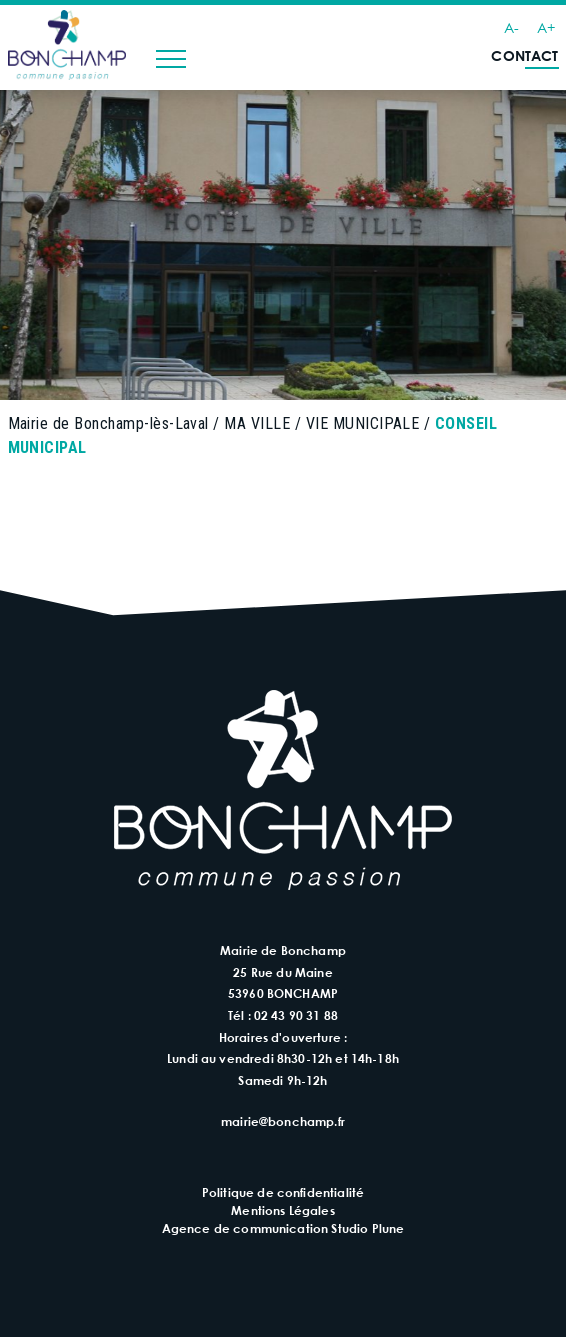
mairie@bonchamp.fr (283, 1121)
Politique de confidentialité (283, 1192)
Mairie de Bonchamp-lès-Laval (108, 423)
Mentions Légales (283, 1210)
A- (511, 27)
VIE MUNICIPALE (363, 423)
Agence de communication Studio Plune (283, 1228)
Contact (524, 55)
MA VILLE (257, 423)
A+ (546, 27)
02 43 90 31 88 (296, 1015)
